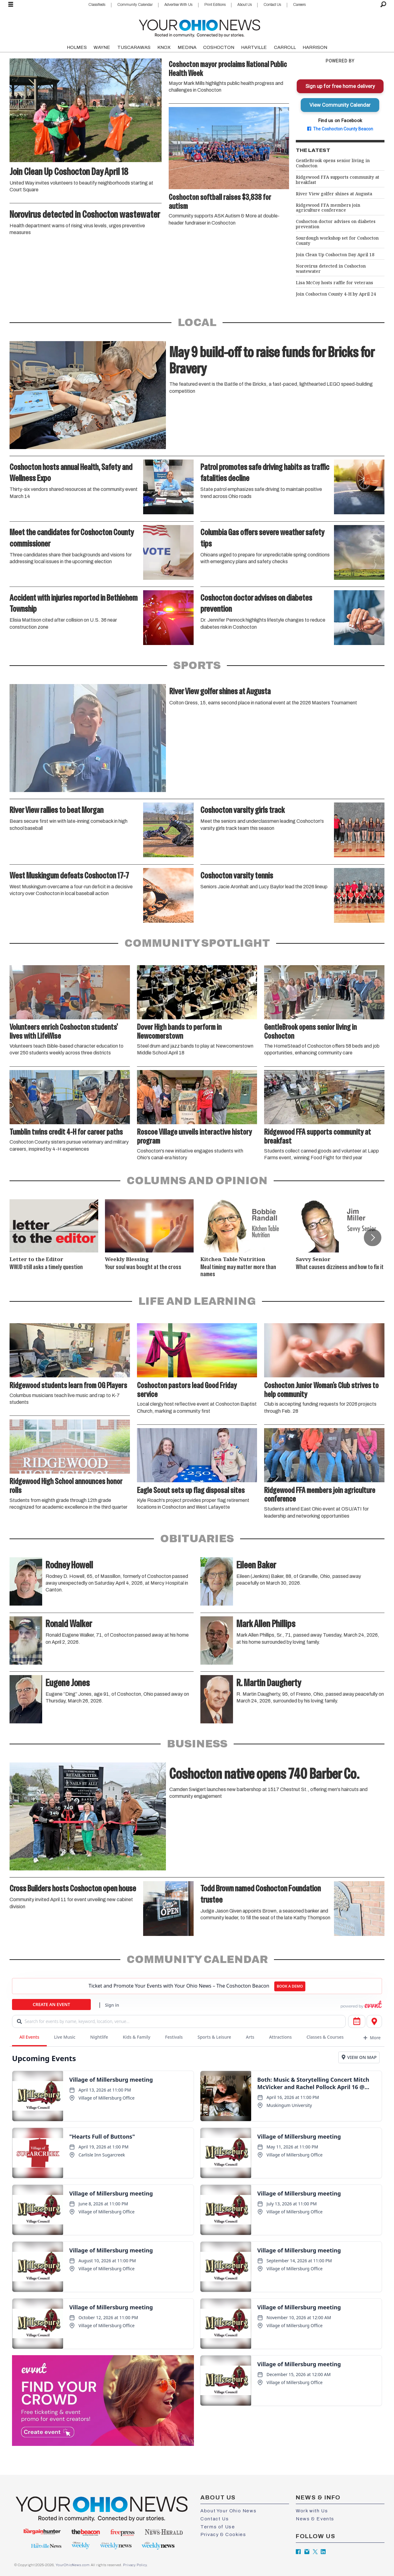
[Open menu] (10, 4)
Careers (299, 4)
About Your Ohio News (228, 2510)
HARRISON (315, 47)
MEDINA (187, 47)
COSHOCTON (218, 47)
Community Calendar (135, 4)
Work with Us (312, 2510)
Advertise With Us (178, 4)
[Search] (383, 4)
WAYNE (102, 47)
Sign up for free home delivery (340, 86)
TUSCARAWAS (134, 47)
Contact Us (272, 4)
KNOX (164, 47)
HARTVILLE (254, 47)
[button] (372, 1237)
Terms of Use (217, 2526)
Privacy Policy (135, 2565)
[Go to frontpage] (199, 27)
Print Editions (215, 4)
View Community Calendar (340, 105)
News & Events (315, 2518)
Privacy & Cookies (223, 2534)
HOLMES (77, 47)
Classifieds (96, 4)
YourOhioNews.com (73, 2565)
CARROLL (285, 47)
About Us (244, 4)
